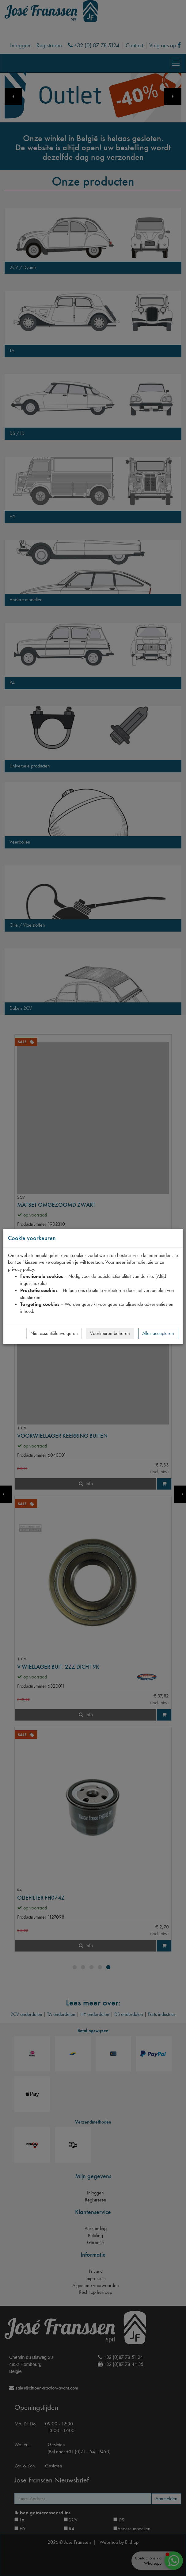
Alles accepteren (158, 1333)
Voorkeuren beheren (110, 1333)
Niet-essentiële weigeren (54, 1333)
